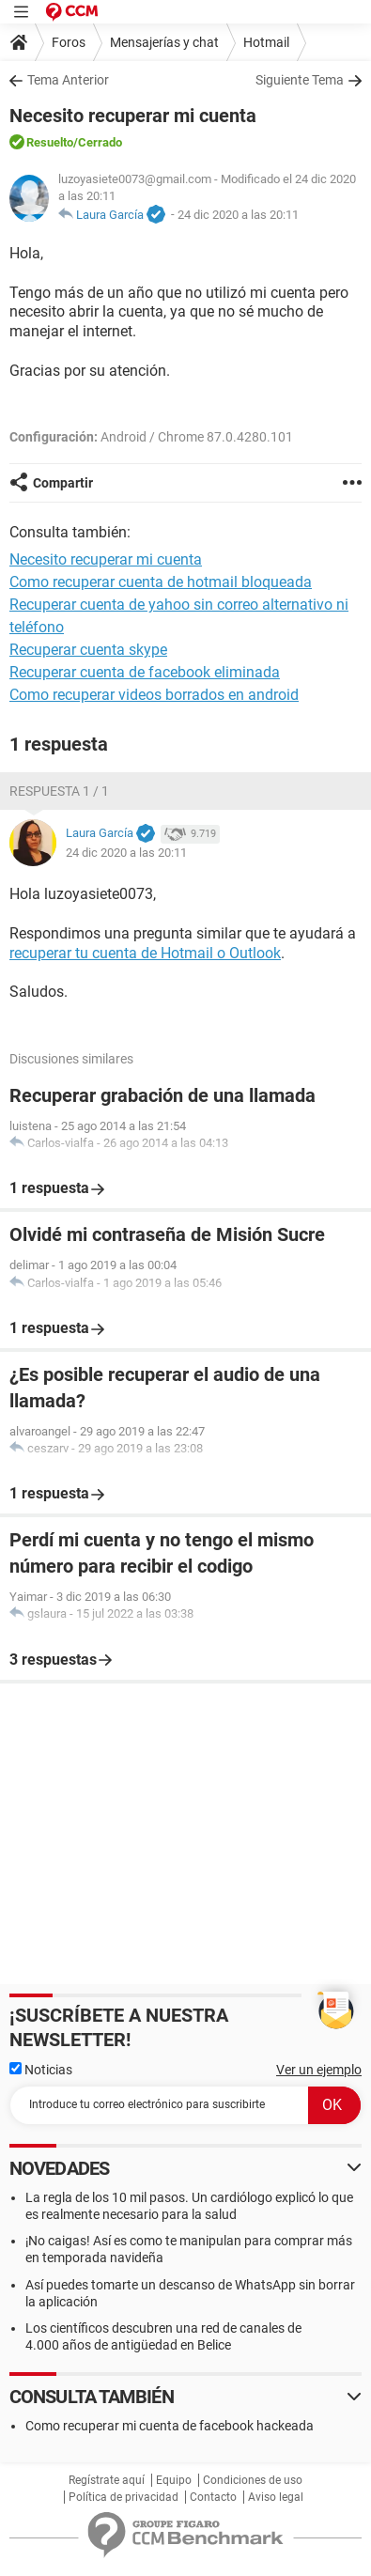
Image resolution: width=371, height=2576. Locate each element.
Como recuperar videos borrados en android (154, 695)
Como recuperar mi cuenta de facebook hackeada (169, 2425)
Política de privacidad (123, 2497)
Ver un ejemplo (319, 2069)
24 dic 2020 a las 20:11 (238, 215)
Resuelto (49, 142)
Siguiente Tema (299, 79)
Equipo (174, 2480)
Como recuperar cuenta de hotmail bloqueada (160, 582)
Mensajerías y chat (164, 42)
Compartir (63, 482)
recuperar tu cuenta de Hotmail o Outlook (145, 953)
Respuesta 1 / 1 (59, 791)
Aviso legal (275, 2497)
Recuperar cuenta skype (88, 650)
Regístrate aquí (107, 2480)
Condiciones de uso (252, 2480)
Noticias (40, 2069)
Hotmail (266, 42)
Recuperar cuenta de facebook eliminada (144, 672)
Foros (68, 42)
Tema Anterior (68, 79)
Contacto (213, 2497)
